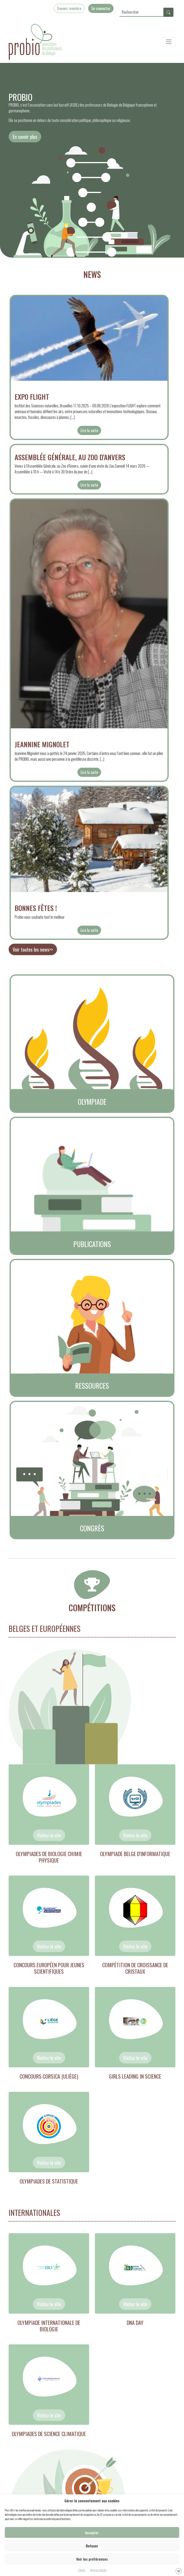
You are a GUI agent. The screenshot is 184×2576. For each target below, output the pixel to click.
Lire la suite (89, 430)
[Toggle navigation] (168, 42)
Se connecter (100, 8)
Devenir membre (69, 8)
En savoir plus (25, 136)
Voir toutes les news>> (33, 949)
